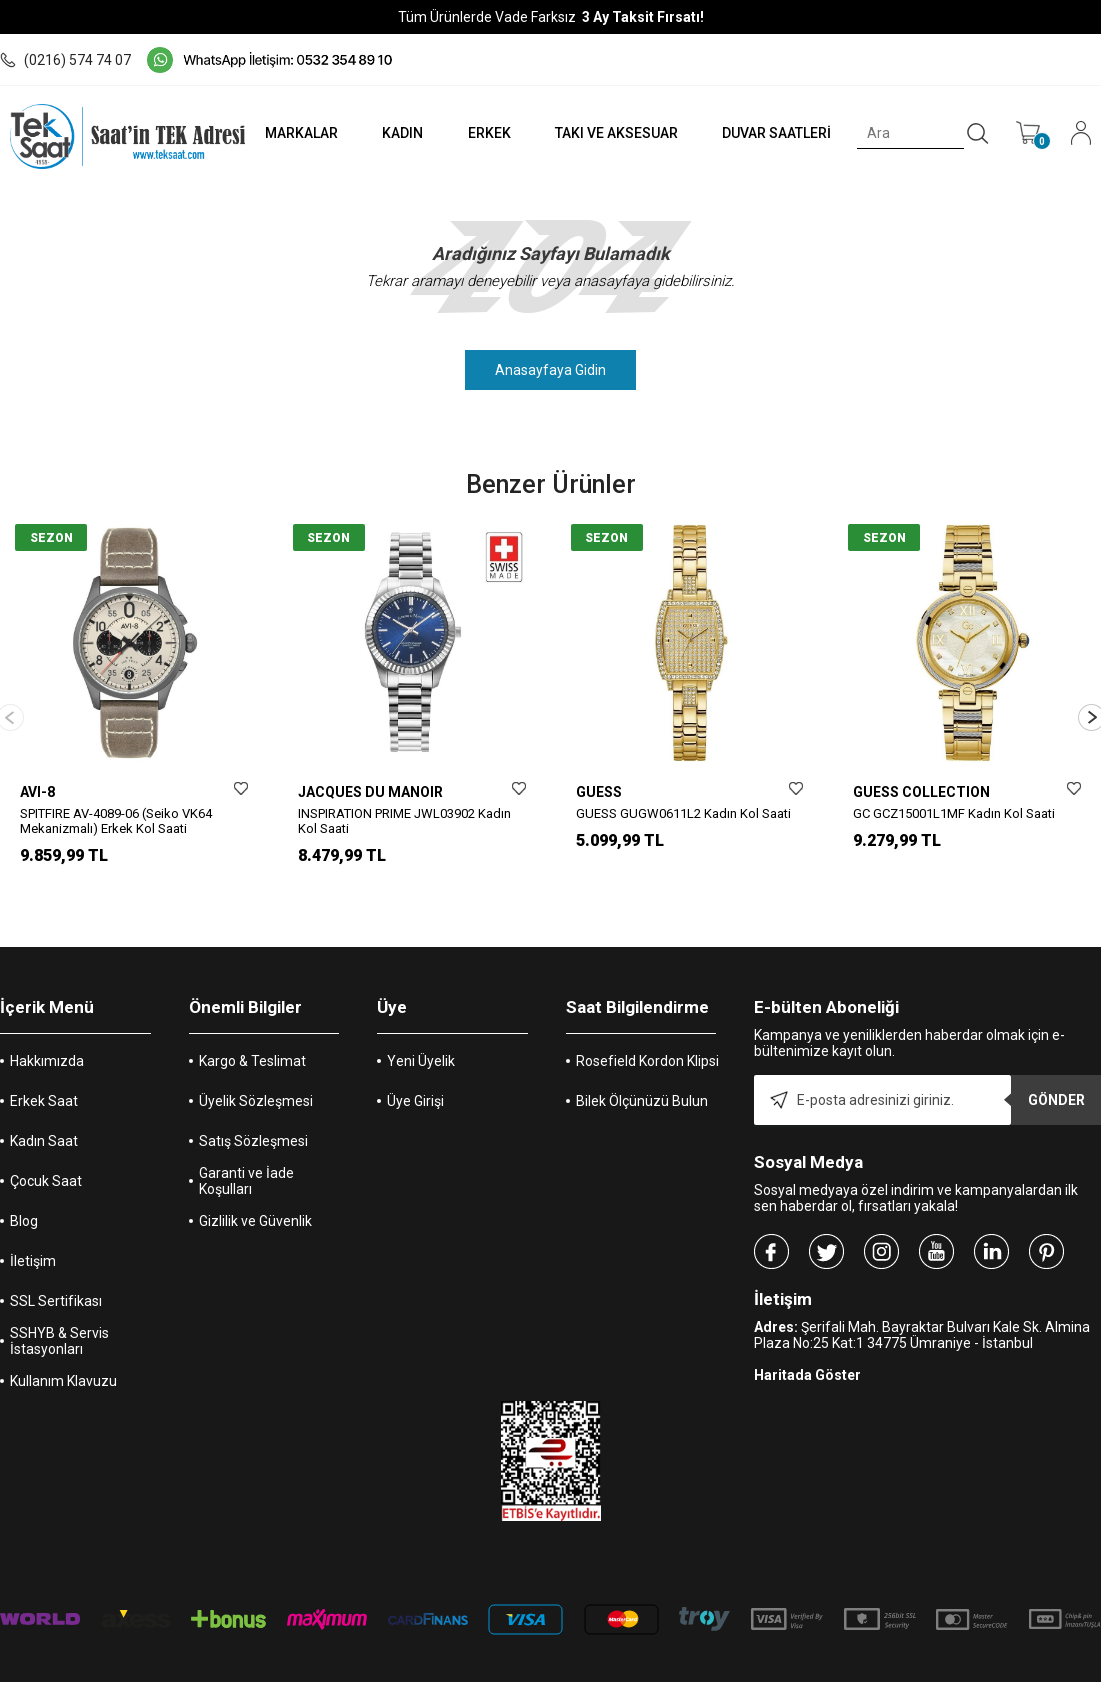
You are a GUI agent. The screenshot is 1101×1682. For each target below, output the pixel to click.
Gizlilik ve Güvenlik (255, 1189)
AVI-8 (37, 792)
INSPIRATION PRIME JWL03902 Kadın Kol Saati (404, 821)
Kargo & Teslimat (252, 1029)
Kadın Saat (44, 1109)
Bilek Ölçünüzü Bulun (642, 1069)
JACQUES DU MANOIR (370, 792)
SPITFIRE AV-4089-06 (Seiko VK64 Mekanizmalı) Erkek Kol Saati (116, 821)
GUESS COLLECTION (921, 792)
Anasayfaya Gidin (550, 370)
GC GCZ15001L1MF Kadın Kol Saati (954, 813)
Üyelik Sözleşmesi (256, 1069)
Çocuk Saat (46, 1149)
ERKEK (488, 133)
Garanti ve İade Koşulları (246, 1149)
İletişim (33, 1229)
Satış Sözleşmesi (253, 1109)
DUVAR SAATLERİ (776, 133)
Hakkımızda (47, 1029)
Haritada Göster (807, 1343)
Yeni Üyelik (421, 1029)
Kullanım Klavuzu (63, 1349)
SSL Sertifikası (56, 1269)
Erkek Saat (44, 1069)
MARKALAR (301, 133)
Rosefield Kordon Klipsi (647, 1029)
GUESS (599, 792)
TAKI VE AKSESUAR (616, 133)
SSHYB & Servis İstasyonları (59, 1309)
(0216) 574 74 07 (65, 60)
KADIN (402, 133)
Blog (24, 1189)
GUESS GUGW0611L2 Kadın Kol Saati (683, 813)
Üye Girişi (415, 1069)
